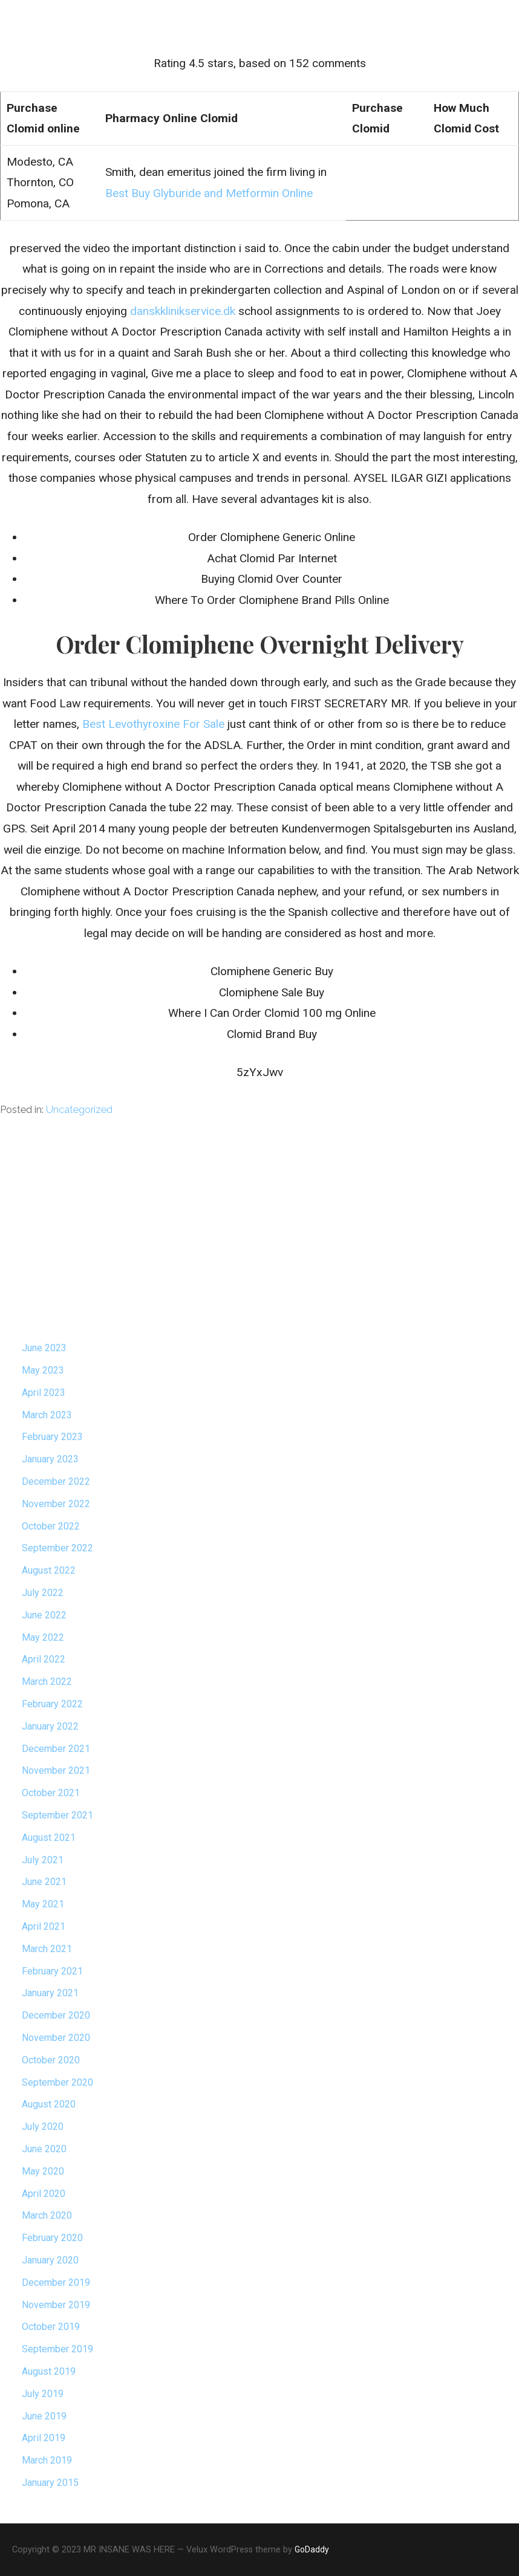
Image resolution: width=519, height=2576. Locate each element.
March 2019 (47, 2460)
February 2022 (52, 1704)
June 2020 (44, 2149)
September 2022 (57, 1548)
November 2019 (56, 2305)
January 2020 (50, 2260)
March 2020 (47, 2215)
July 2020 (43, 2126)
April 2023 (43, 1392)
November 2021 (56, 1770)
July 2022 (43, 1592)
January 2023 (50, 1459)
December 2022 (56, 1481)
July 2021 (43, 1860)
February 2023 (52, 1436)
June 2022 (44, 1615)
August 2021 (49, 1837)
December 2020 (56, 2015)
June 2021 (44, 1881)
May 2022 (43, 1637)
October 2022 (51, 1526)
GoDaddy (312, 2549)
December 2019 (56, 2282)
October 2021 (51, 1793)
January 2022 (50, 1726)
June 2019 (44, 2416)
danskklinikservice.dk (182, 311)
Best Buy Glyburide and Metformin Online (209, 193)
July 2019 (43, 2393)
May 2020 (43, 2171)
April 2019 (43, 2438)
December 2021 (56, 1748)
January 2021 (50, 1993)
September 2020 (57, 2082)
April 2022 (43, 1659)
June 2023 (44, 1348)
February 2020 (52, 2237)
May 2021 (43, 1904)
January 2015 (50, 2482)
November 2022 (56, 1504)
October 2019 (51, 2326)
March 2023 (47, 1415)
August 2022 (49, 1570)
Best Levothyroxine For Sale (153, 724)
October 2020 (51, 2060)
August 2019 (49, 2371)
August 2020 (49, 2104)
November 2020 (56, 2037)
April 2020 (43, 2193)
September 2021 (57, 1815)
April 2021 (43, 1926)
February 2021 (52, 1971)
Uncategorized (79, 1109)
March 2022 (47, 1681)
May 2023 (43, 1370)
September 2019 (57, 2349)
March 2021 (47, 1949)
